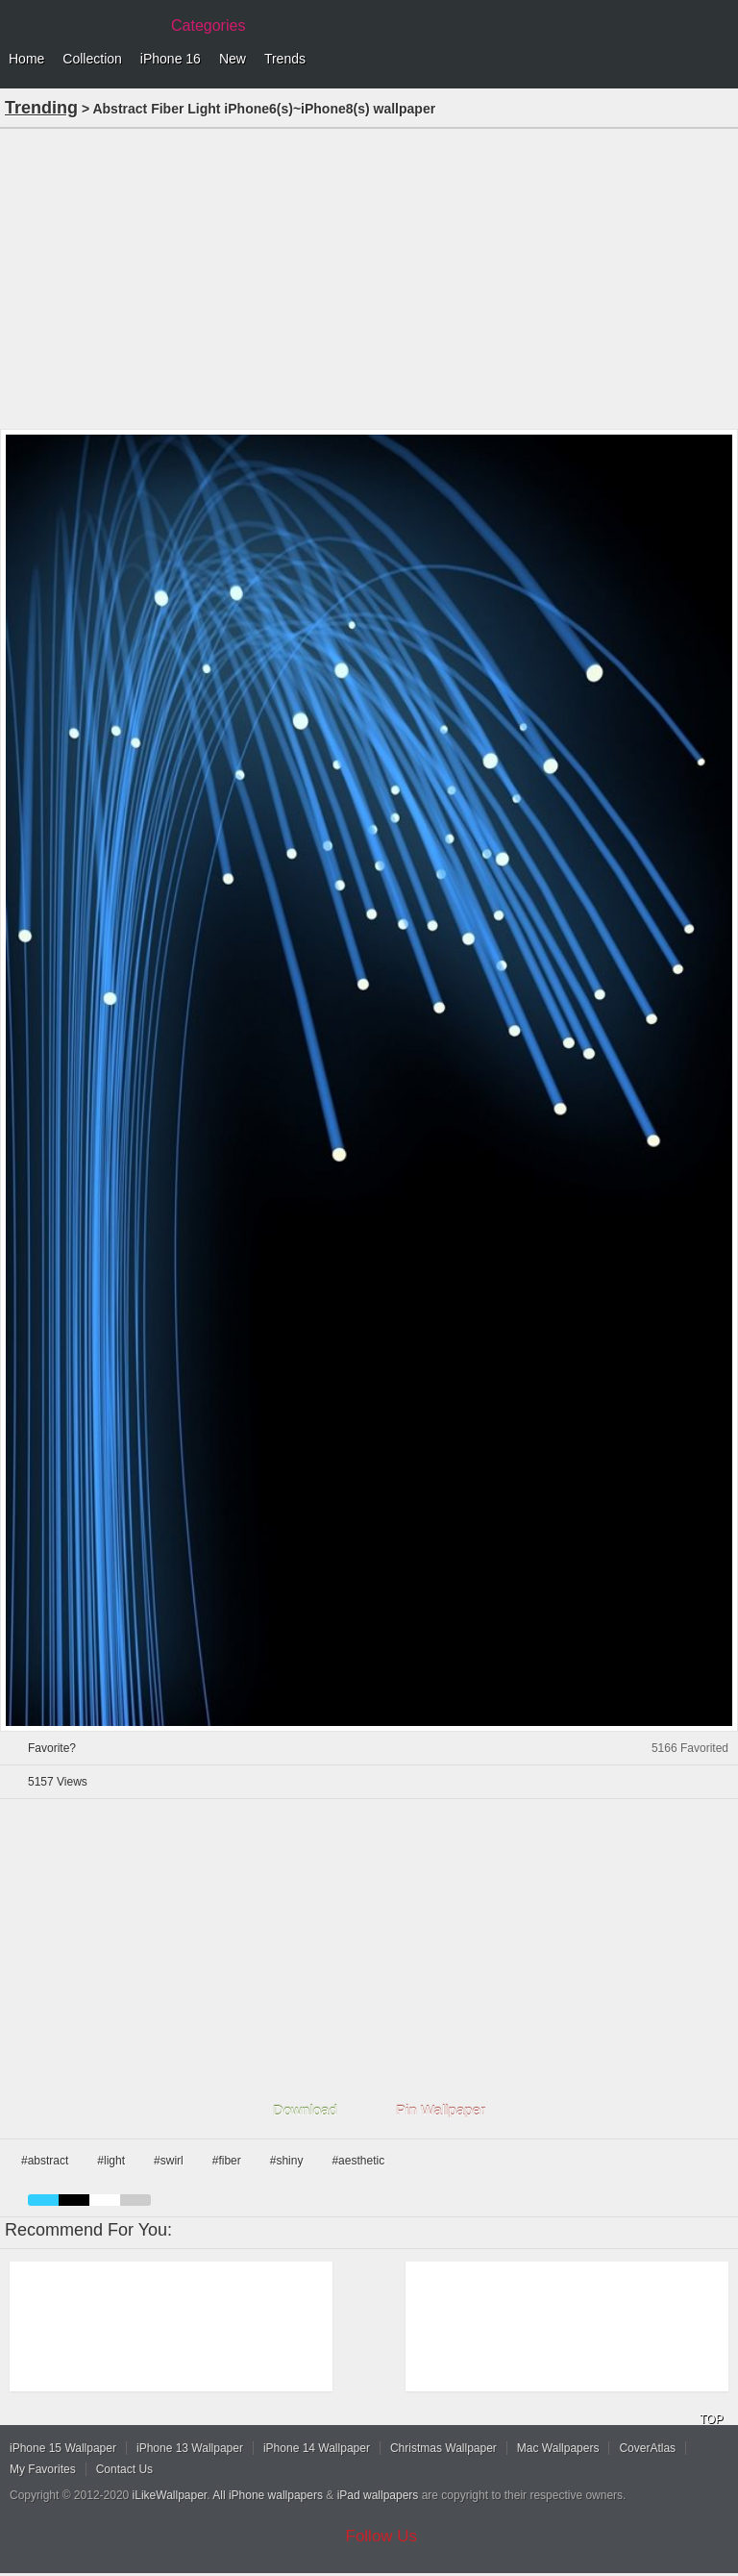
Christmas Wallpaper (443, 2448)
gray (135, 2200)
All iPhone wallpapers (267, 2495)
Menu (718, 59)
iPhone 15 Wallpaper (63, 2448)
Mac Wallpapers (558, 2448)
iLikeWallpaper (170, 2495)
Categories (208, 25)
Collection (91, 58)
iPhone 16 (170, 58)
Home (26, 58)
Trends (285, 58)
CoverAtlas (647, 2448)
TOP (711, 2419)
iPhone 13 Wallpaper (189, 2448)
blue (43, 2200)
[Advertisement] (369, 277)
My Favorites (43, 2469)
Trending (41, 107)
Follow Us (382, 2536)
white (104, 2200)
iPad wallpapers (378, 2495)
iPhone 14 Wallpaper (316, 2448)
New (232, 58)
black (74, 2200)
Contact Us (124, 2469)
